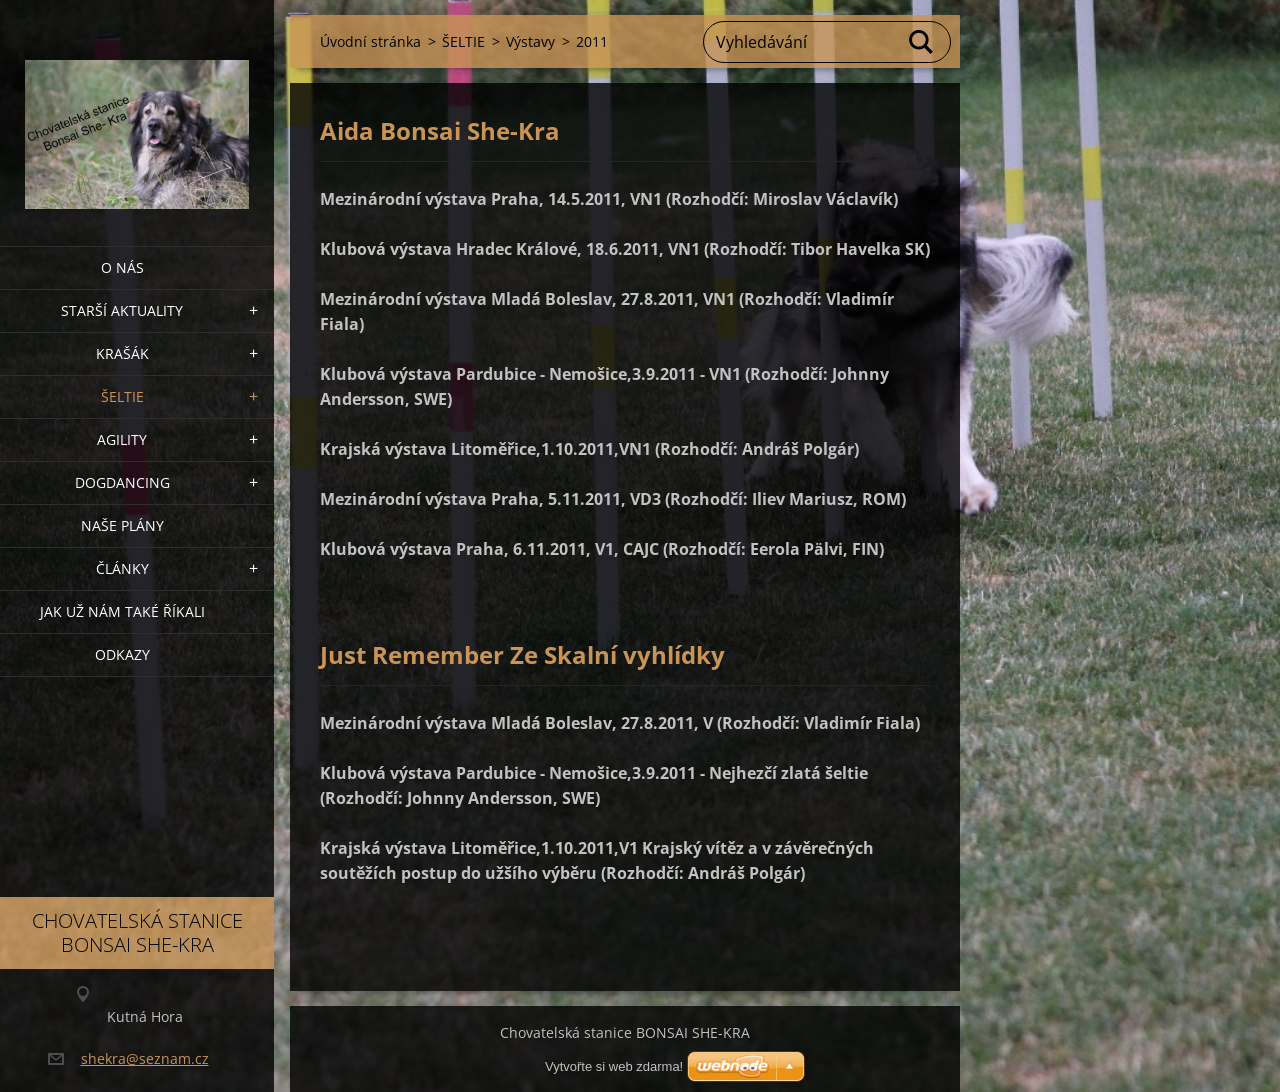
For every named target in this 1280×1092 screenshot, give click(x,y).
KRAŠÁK (122, 353)
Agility (122, 439)
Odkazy (122, 654)
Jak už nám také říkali (122, 611)
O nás (122, 267)
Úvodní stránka (370, 41)
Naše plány (122, 525)
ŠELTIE (122, 396)
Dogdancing (122, 482)
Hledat (922, 42)
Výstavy (530, 41)
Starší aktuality (122, 310)
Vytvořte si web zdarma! (614, 1066)
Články (122, 568)
